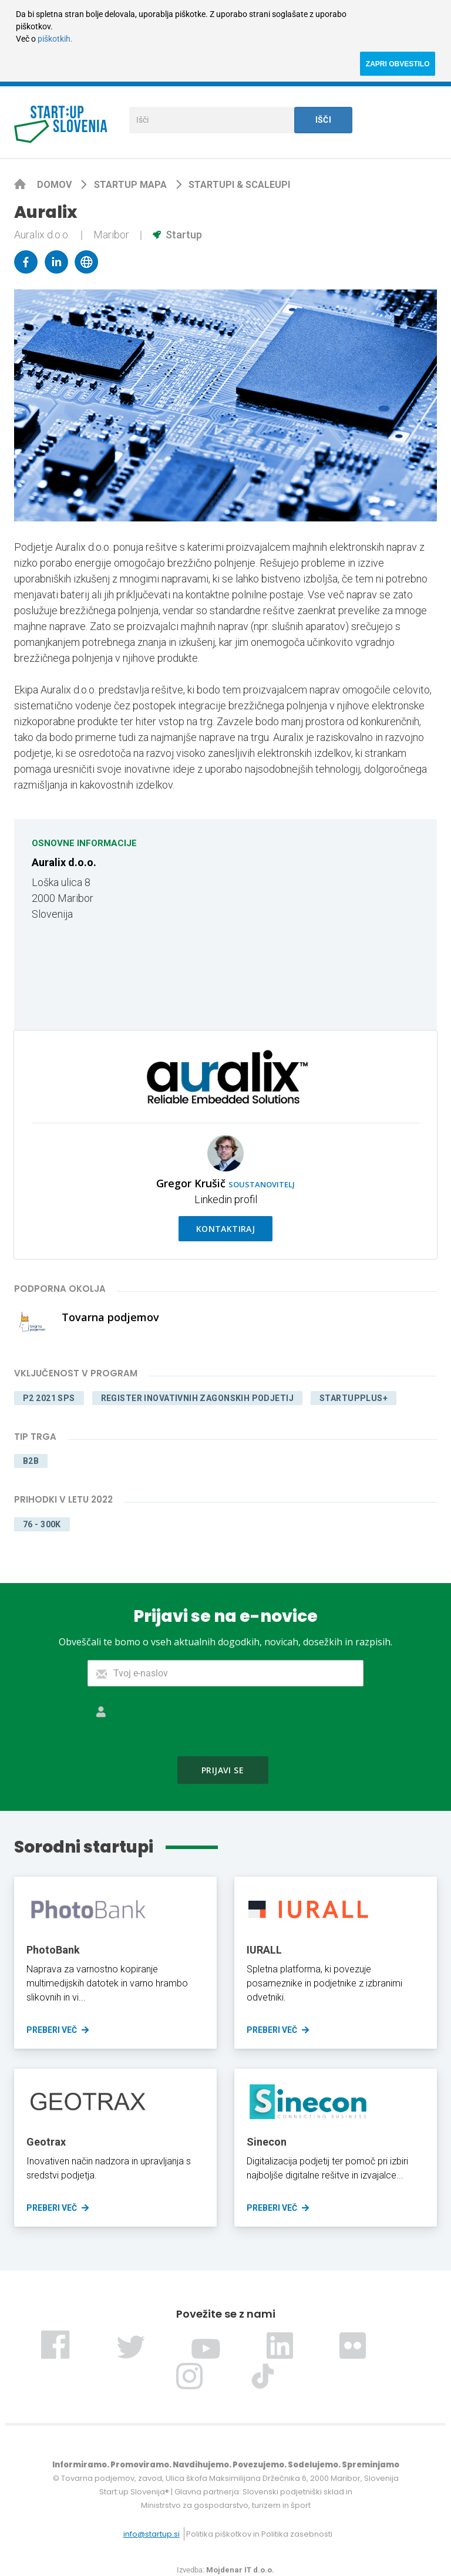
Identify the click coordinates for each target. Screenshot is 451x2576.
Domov (55, 184)
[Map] (326, 925)
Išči (323, 119)
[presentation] (225, 1721)
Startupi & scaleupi (239, 184)
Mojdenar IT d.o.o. (240, 2569)
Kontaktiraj (225, 1228)
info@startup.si (151, 2534)
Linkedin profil (225, 1199)
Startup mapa (131, 184)
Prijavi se (222, 1770)
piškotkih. (55, 38)
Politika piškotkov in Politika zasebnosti (259, 2534)
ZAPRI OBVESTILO (398, 64)
